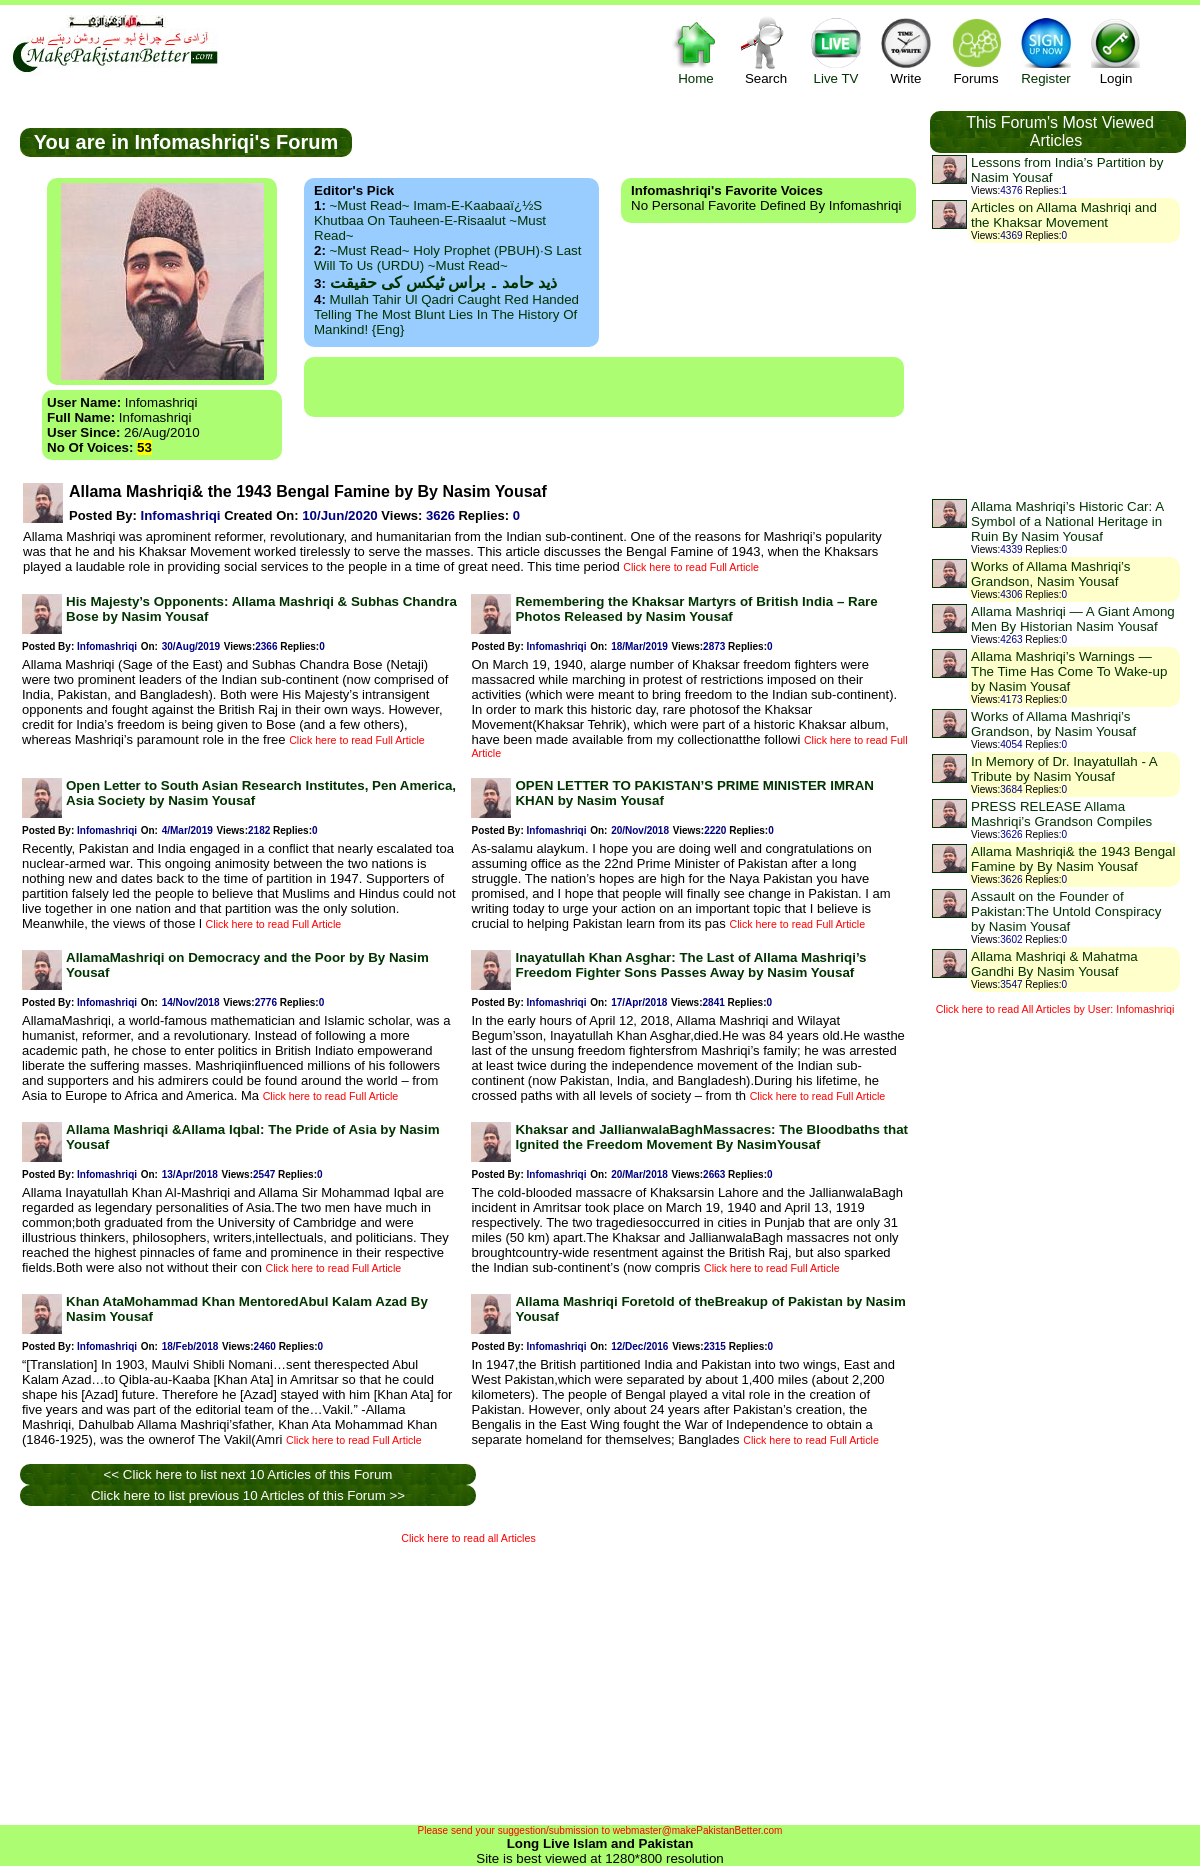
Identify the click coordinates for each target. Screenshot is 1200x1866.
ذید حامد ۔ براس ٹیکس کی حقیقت (443, 282)
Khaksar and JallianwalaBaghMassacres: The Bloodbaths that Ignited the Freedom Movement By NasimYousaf (711, 1137)
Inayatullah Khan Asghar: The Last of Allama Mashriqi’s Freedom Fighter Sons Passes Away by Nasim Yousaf (690, 965)
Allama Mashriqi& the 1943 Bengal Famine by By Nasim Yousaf (1073, 859)
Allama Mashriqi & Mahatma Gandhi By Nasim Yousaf (1054, 964)
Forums (976, 50)
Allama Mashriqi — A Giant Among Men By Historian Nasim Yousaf (1073, 619)
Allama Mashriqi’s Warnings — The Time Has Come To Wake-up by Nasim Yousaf (1069, 671)
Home (696, 50)
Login (1116, 50)
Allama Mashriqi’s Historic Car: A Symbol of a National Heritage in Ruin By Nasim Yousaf (1067, 521)
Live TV (836, 50)
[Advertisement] (604, 387)
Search (766, 50)
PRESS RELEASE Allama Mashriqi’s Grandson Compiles (1061, 814)
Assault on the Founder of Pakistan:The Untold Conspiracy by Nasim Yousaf (1066, 911)
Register (1046, 50)
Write (906, 50)
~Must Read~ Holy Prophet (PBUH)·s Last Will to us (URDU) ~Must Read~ (447, 258)
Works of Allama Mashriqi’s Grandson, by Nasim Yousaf (1053, 724)
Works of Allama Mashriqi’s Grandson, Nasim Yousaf (1051, 574)
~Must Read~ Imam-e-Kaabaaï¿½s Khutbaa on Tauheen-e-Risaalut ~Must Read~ (430, 220)
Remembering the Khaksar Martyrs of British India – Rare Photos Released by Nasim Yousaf (696, 609)
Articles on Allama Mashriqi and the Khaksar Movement (1064, 215)
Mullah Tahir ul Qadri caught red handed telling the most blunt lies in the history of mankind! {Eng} (446, 314)
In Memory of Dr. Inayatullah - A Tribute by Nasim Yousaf (1064, 769)
